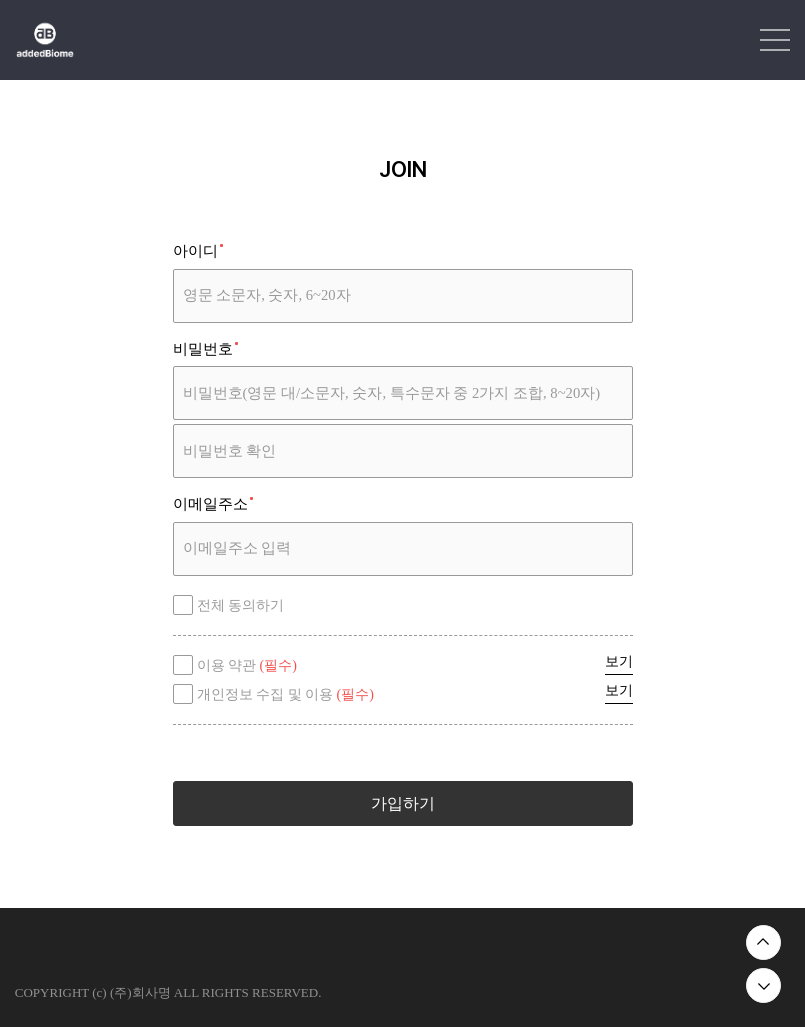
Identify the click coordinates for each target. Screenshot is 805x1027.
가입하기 (403, 803)
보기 (619, 661)
